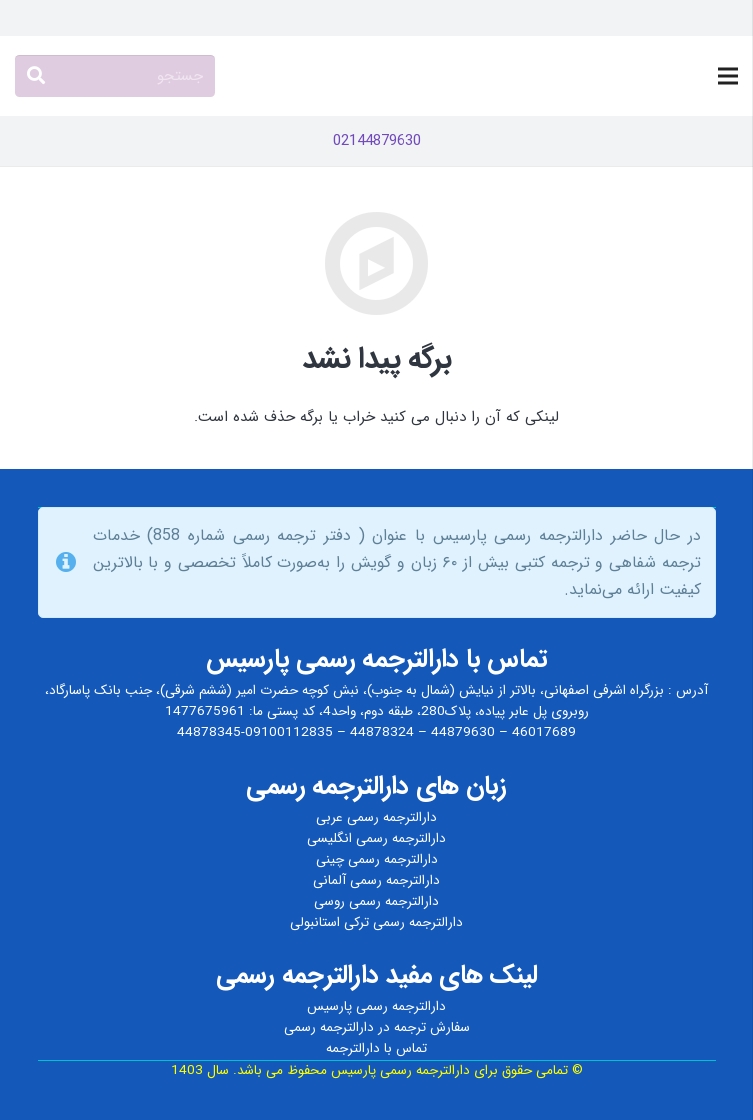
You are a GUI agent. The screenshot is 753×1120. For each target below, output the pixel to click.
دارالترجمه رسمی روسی (376, 901)
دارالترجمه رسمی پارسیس (376, 1006)
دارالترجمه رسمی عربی (376, 817)
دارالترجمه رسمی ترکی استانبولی (376, 922)
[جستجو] (115, 76)
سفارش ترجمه (432, 1027)
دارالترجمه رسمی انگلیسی (376, 838)
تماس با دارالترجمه (376, 1048)
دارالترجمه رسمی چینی (377, 859)
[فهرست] (728, 76)
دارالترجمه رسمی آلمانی (376, 880)
